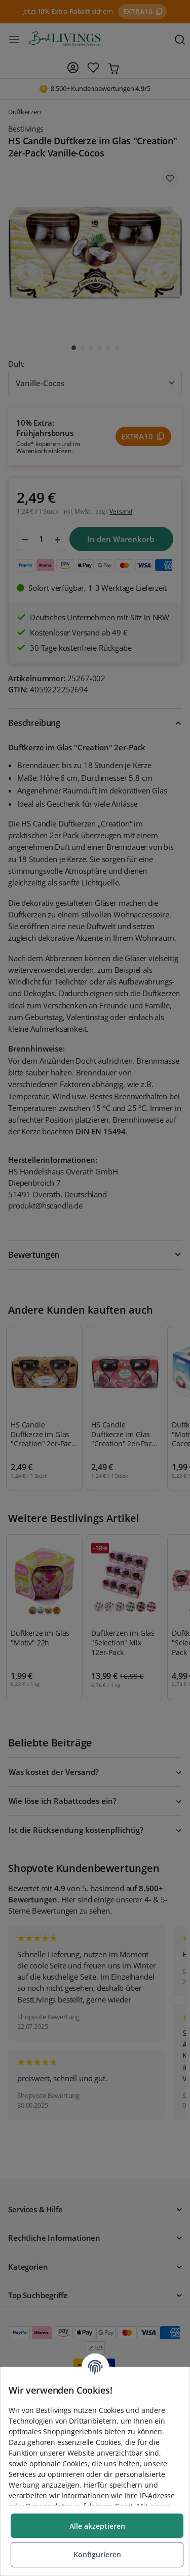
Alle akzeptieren (97, 2526)
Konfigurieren (97, 2554)
